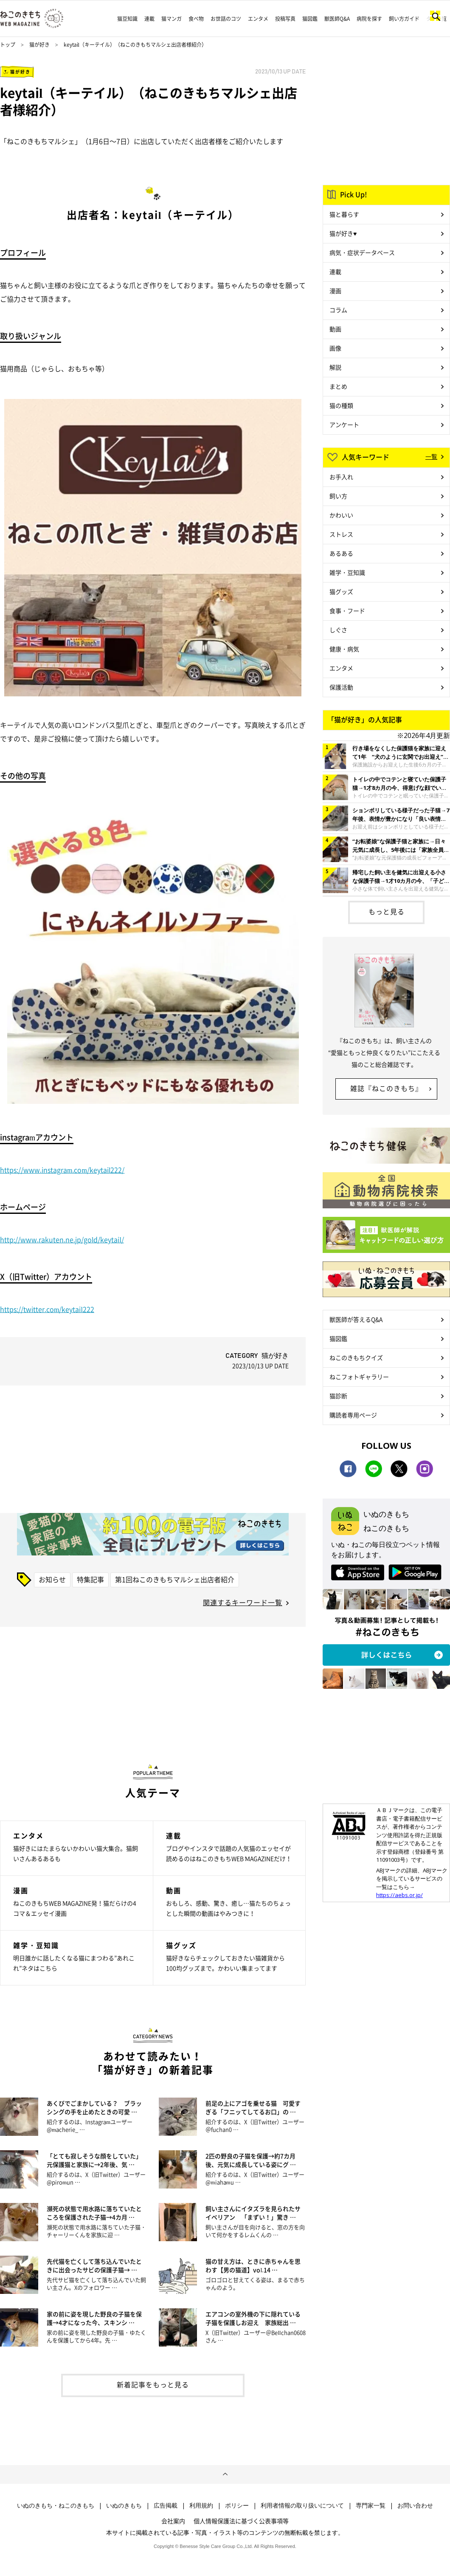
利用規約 (201, 2505)
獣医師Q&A (337, 18)
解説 (335, 367)
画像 (335, 348)
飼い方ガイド (404, 18)
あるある (341, 553)
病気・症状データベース (362, 252)
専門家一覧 (370, 2505)
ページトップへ (225, 2474)
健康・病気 (344, 649)
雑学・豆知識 (347, 572)
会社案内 (173, 2521)
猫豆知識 (127, 18)
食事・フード (347, 610)
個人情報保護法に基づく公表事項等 (241, 2521)
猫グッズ (341, 591)
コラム (338, 309)
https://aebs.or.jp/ (399, 1895)
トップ (7, 44)
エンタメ (258, 18)
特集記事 (90, 1579)
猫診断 (338, 1395)
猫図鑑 (310, 18)
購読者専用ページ (353, 1415)
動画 (335, 329)
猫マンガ (171, 18)
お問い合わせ (415, 2505)
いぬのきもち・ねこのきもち (55, 2505)
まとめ (338, 386)
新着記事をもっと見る (153, 2384)
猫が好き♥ (343, 233)
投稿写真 (285, 18)
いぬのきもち (124, 2505)
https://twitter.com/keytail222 (47, 1309)
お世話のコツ (226, 18)
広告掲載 (165, 2505)
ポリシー (237, 2505)
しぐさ (338, 629)
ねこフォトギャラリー (359, 1376)
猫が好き (39, 44)
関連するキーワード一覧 (242, 1602)
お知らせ (52, 1579)
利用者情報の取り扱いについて (302, 2505)
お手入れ (341, 476)
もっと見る (386, 911)
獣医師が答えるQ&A (355, 1319)
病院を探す (369, 18)
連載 (149, 18)
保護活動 (341, 687)
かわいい (341, 515)
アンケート (344, 424)
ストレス (341, 534)
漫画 (335, 290)
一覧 (431, 456)
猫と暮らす (344, 214)
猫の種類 (341, 405)
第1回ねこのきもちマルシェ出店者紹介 (174, 1579)
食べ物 (196, 18)
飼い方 (338, 496)
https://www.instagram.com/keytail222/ (62, 1170)
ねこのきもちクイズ (356, 1357)
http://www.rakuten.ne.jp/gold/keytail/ (62, 1239)
